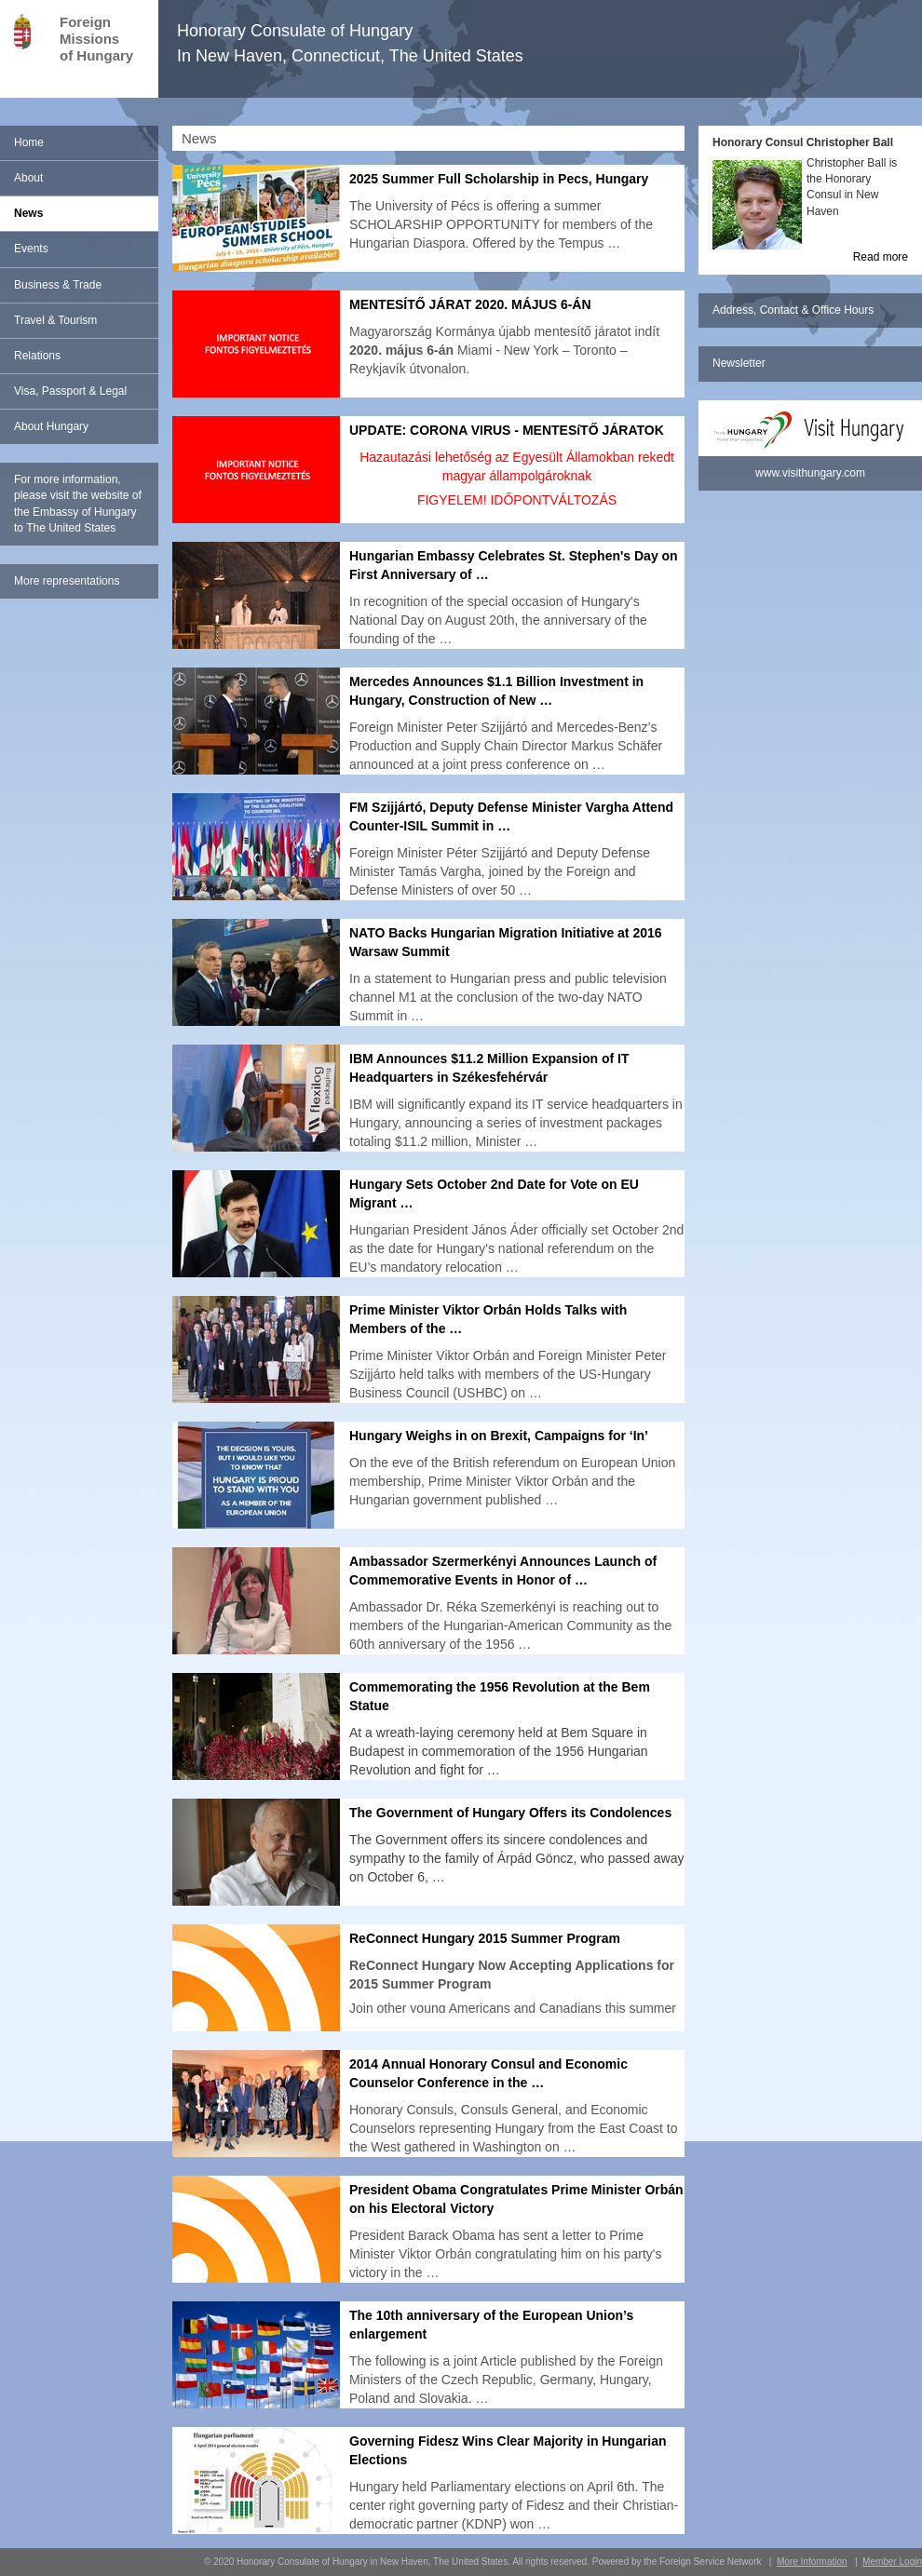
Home (29, 142)
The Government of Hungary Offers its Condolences (510, 1812)
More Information (812, 2561)
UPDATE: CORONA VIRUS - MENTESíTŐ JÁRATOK (506, 430)
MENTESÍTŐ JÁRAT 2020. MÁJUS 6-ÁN (470, 304)
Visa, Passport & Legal (70, 391)
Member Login (892, 2561)
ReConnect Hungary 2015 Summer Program (484, 1938)
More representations (66, 580)
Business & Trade (58, 284)
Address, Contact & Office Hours (793, 310)
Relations (37, 355)
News (28, 213)
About (28, 177)
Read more (880, 256)
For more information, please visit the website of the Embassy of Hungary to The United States (78, 503)
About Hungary (51, 426)
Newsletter (739, 363)
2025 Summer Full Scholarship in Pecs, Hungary (498, 178)
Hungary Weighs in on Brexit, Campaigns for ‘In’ (498, 1435)
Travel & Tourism (55, 320)
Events (31, 248)
